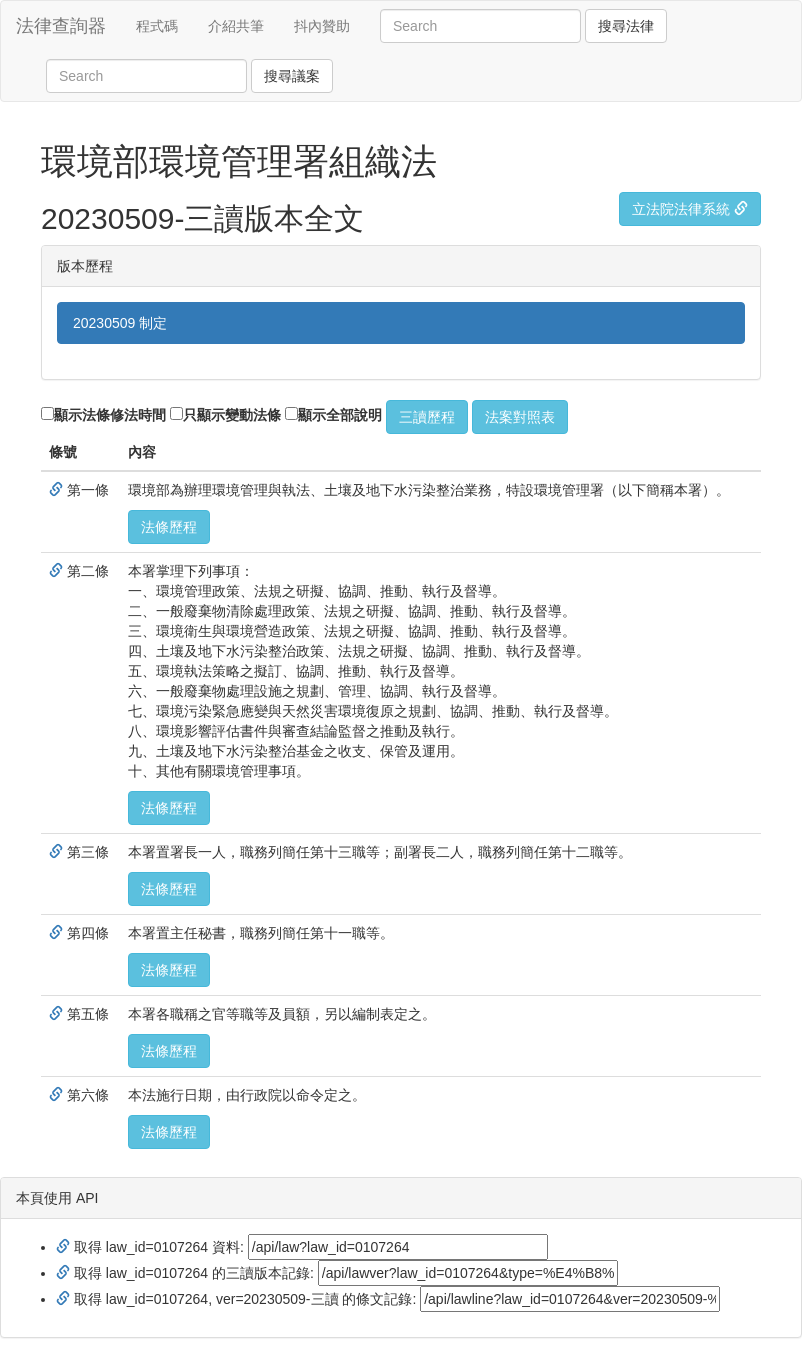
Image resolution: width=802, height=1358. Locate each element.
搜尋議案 (292, 76)
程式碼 (157, 26)
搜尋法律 (626, 26)
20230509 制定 (120, 323)
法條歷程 (169, 527)
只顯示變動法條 (225, 415)
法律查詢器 (61, 26)
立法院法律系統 (690, 209)
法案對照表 (520, 417)
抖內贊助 (322, 26)
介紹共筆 (236, 26)
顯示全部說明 (333, 415)
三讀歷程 (427, 417)
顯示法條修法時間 (103, 415)
